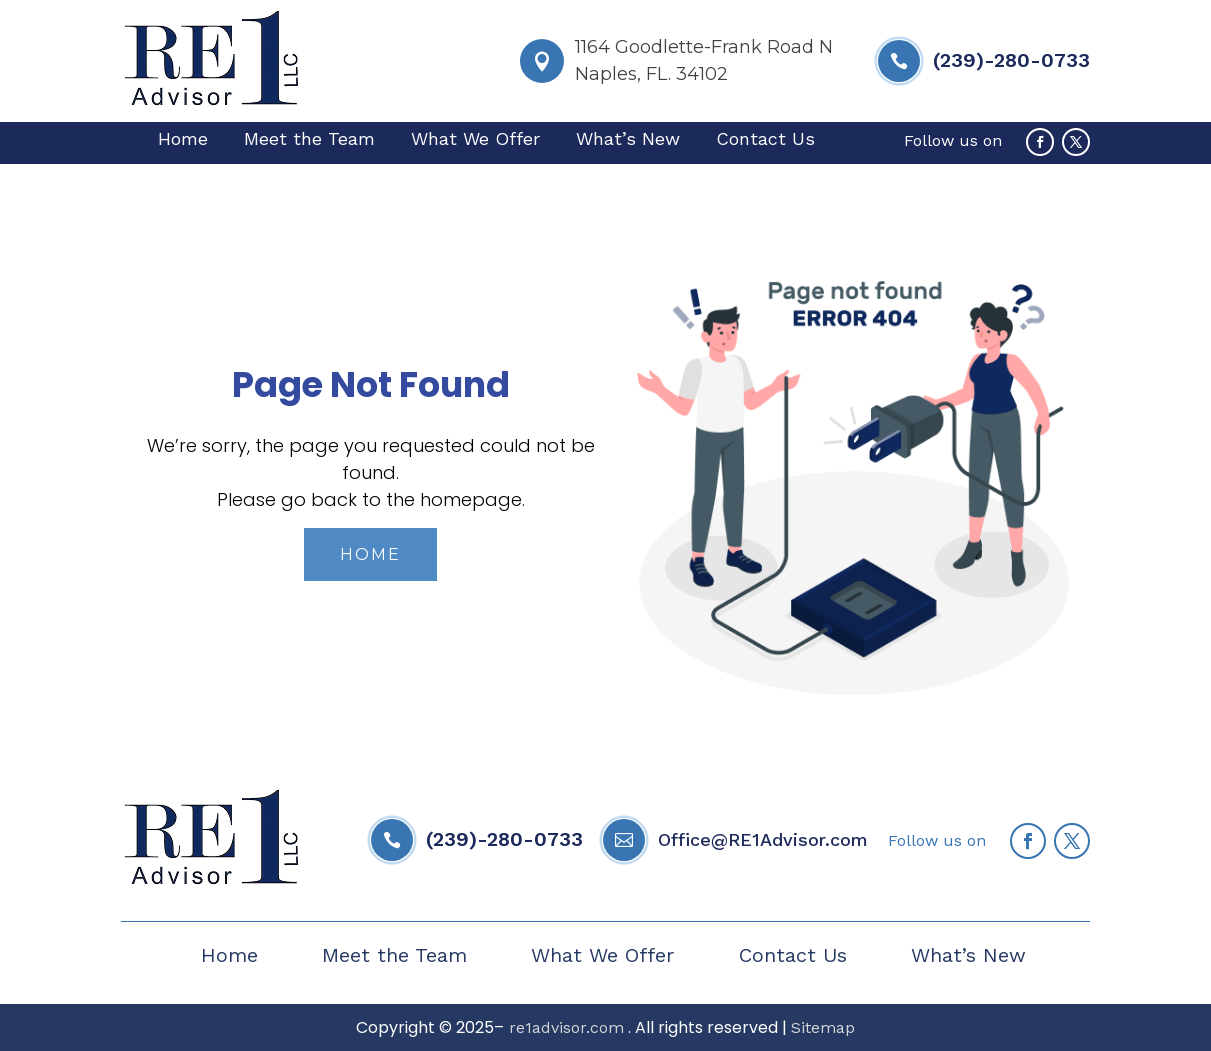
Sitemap (823, 1027)
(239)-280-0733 (1011, 60)
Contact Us (765, 140)
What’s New (628, 140)
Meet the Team (309, 140)
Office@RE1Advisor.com (763, 839)
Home (183, 140)
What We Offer (475, 140)
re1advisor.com (564, 1027)
